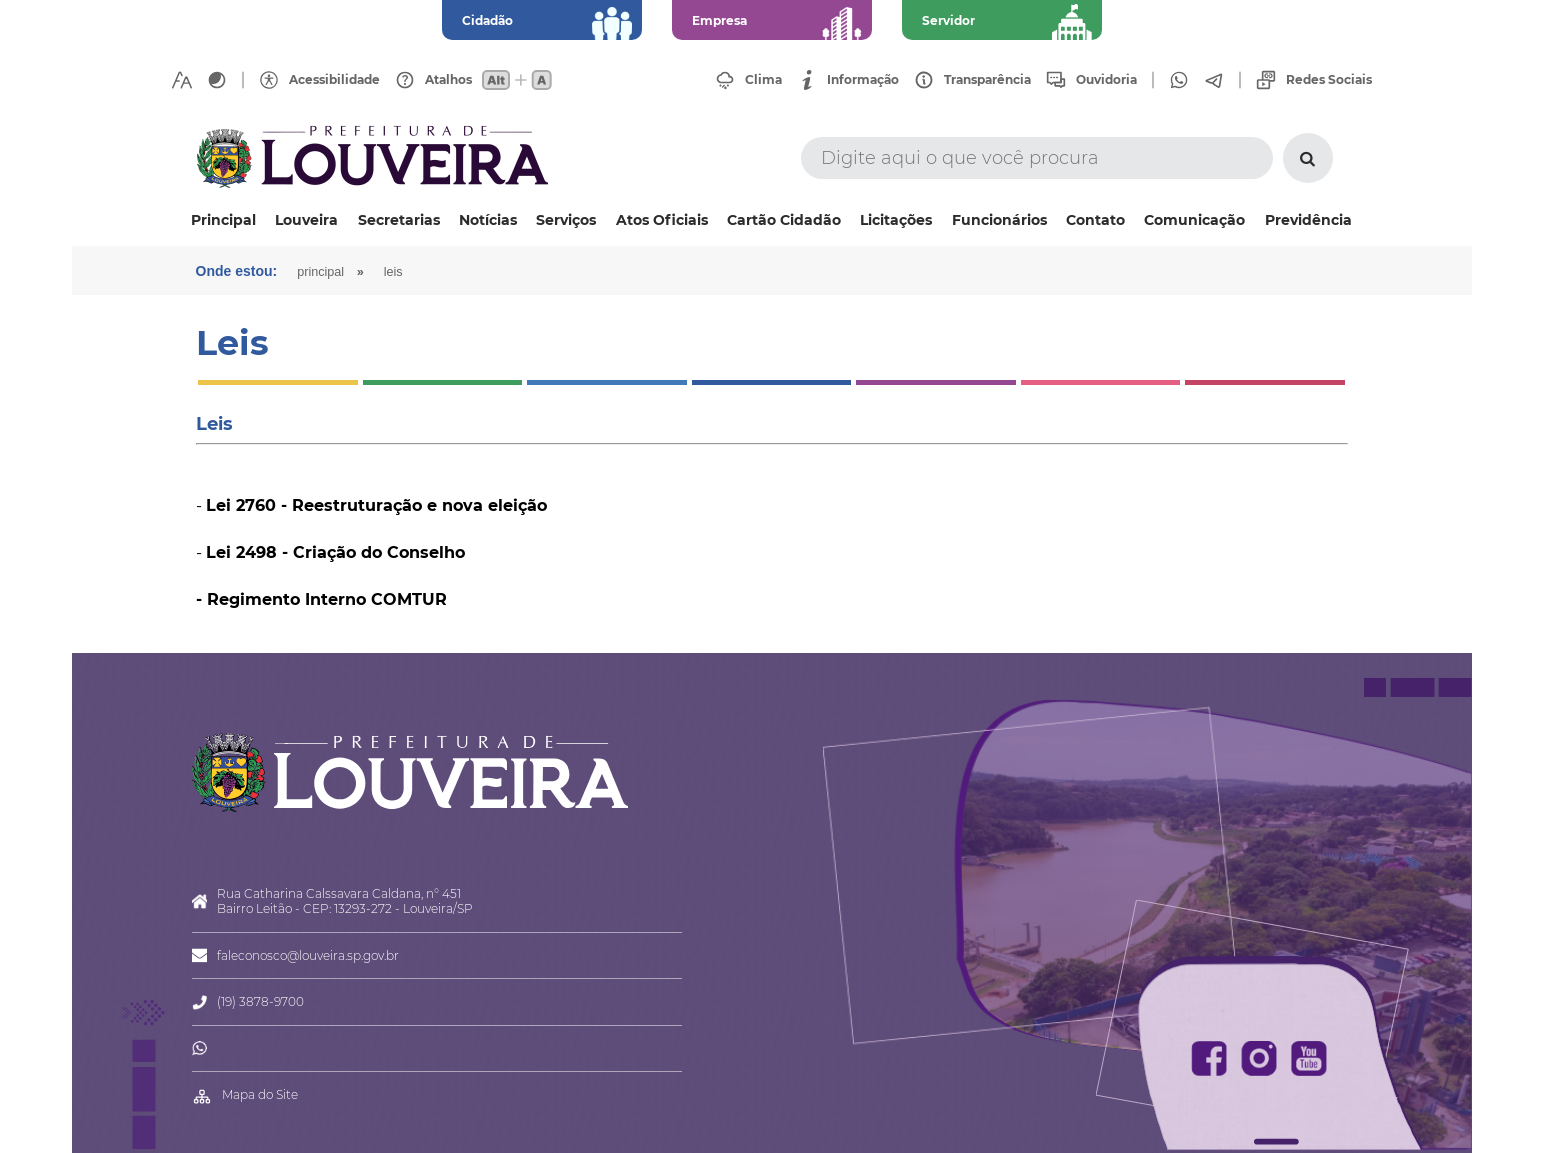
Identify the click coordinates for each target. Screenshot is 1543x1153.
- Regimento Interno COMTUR (321, 599)
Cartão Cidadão (784, 220)
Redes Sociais (1329, 80)
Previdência (1308, 220)
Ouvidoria (1106, 80)
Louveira (306, 220)
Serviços (566, 220)
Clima (763, 80)
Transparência (987, 80)
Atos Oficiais (662, 220)
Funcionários (999, 220)
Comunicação (1194, 220)
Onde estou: (237, 271)
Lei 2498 (241, 552)
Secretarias (399, 220)
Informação (863, 80)
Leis (393, 272)
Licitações (896, 220)
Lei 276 (235, 505)
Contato (1095, 220)
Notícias (488, 220)
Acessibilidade (334, 80)
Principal (223, 220)
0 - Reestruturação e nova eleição (406, 505)
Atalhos (448, 80)
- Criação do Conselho (371, 552)
